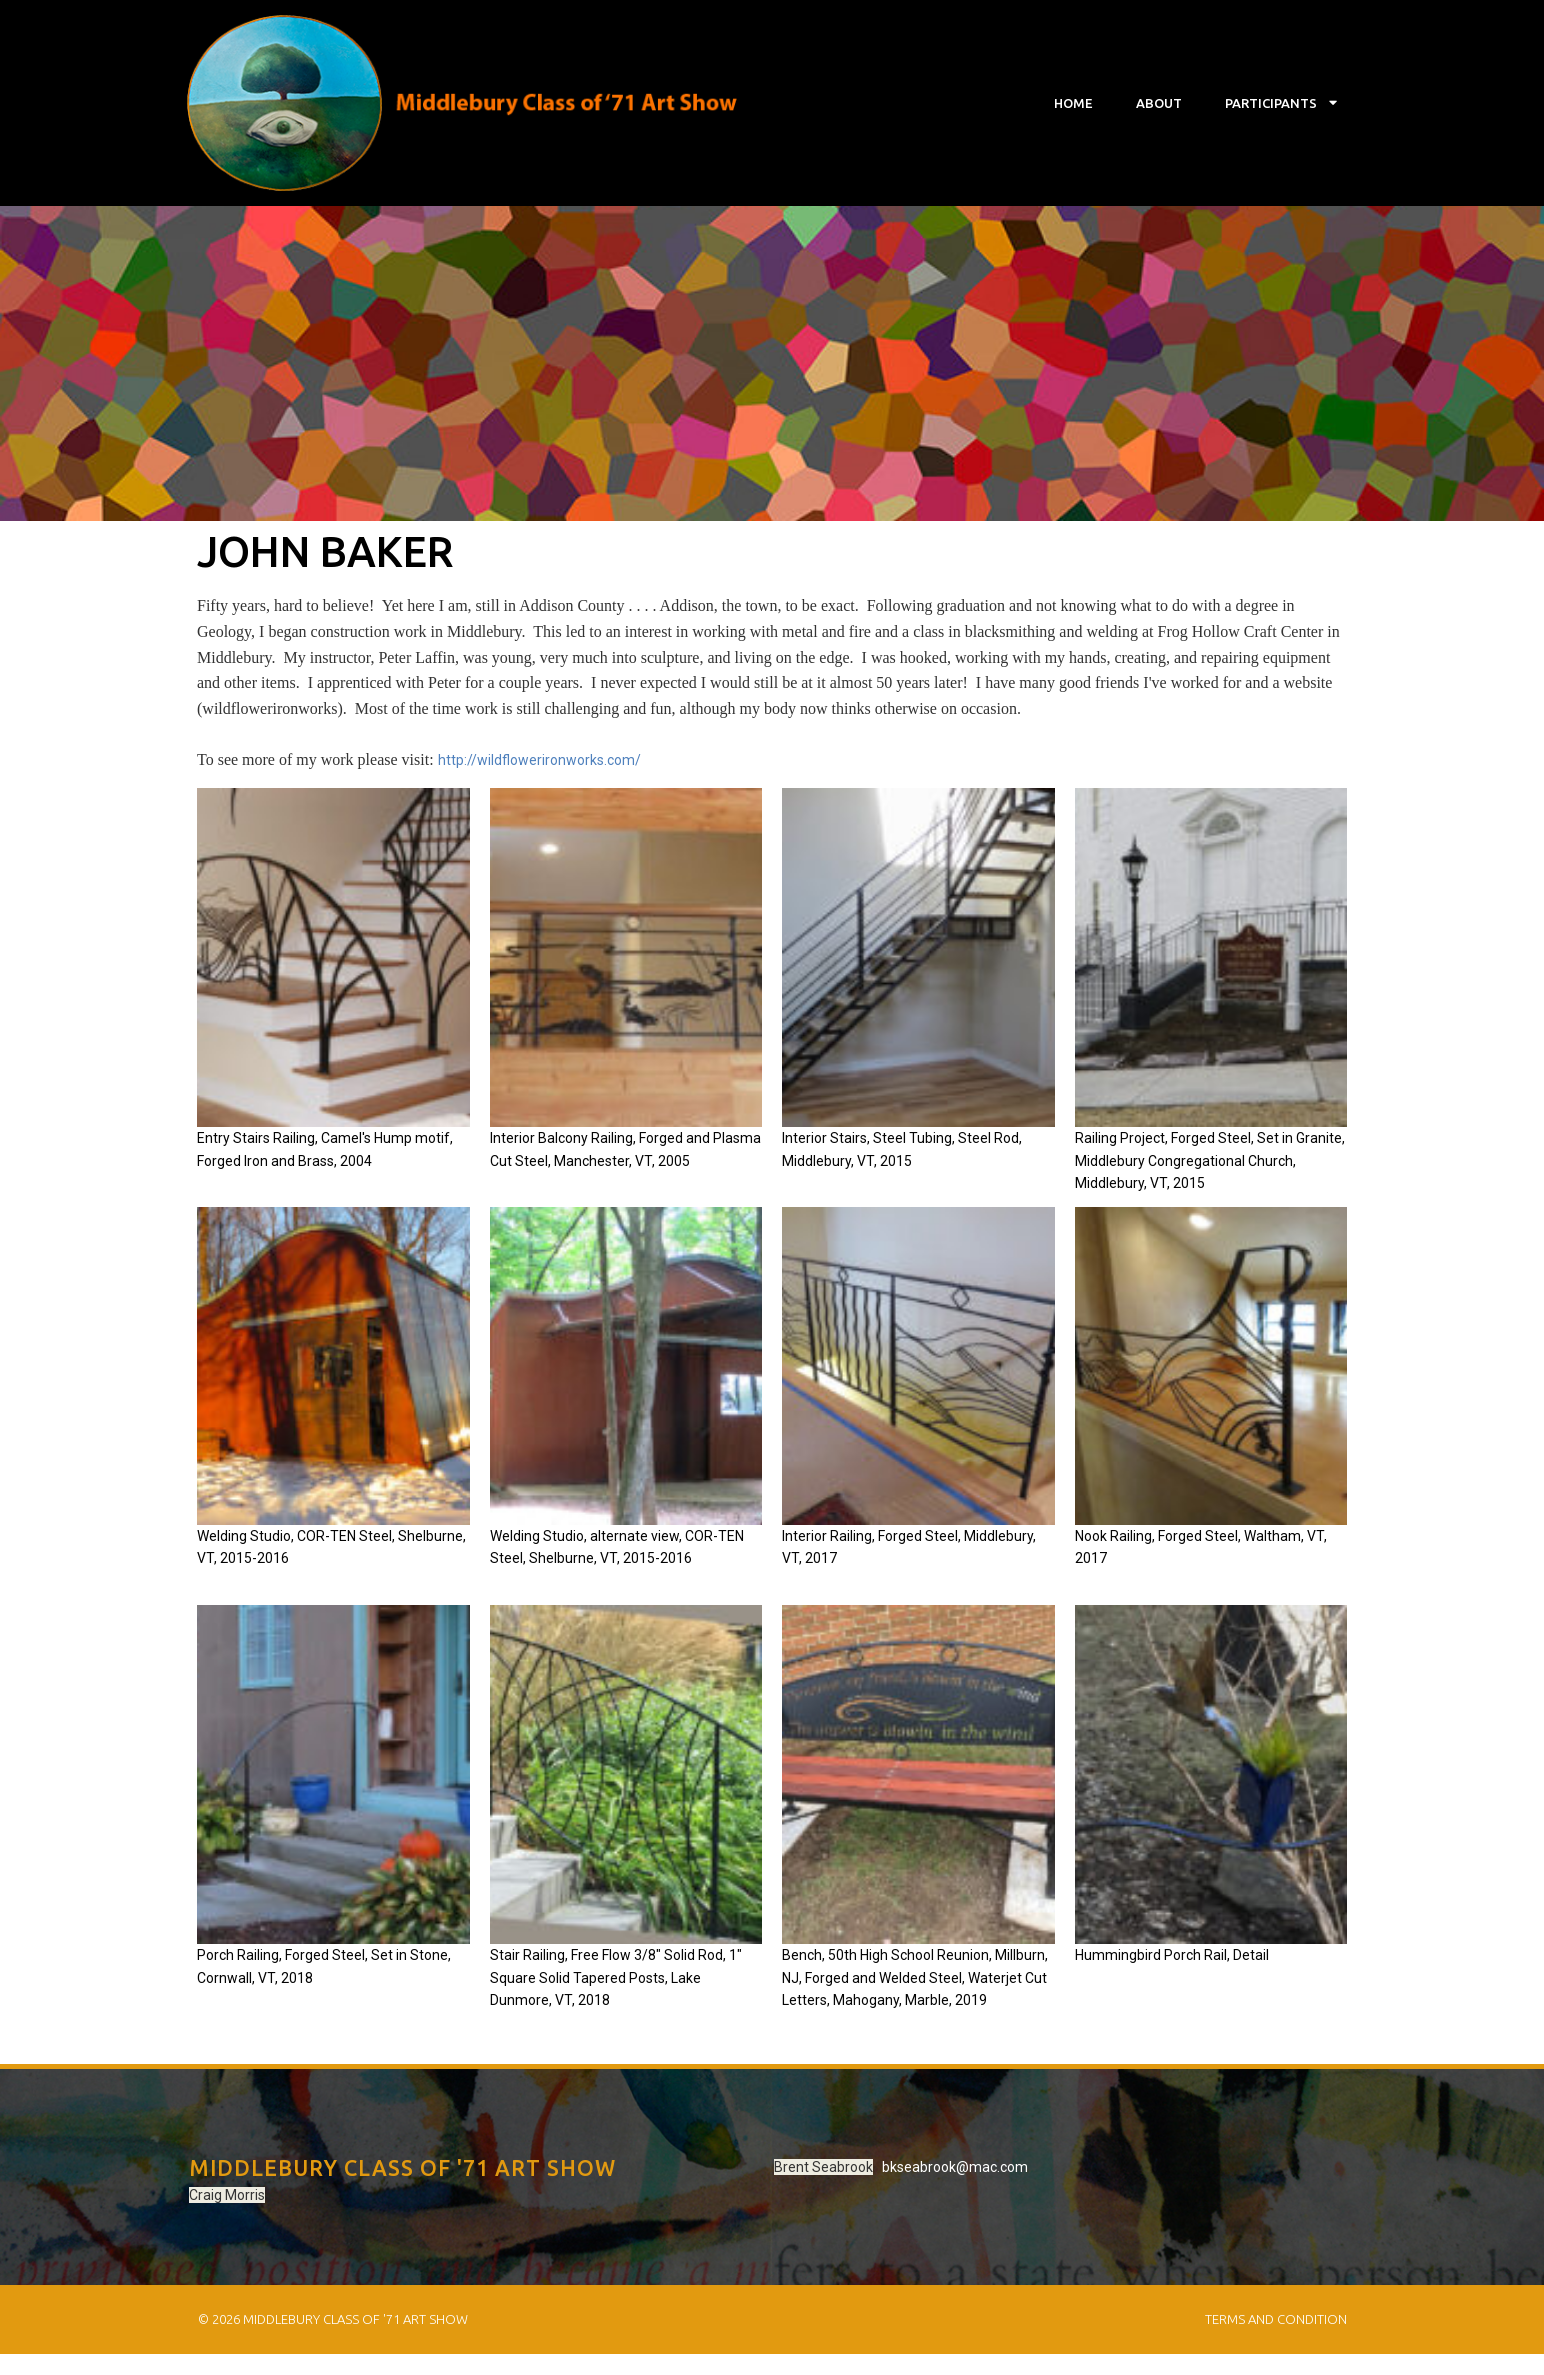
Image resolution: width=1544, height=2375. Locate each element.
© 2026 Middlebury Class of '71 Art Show (332, 2339)
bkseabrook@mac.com (758, 2191)
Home (1073, 103)
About (1159, 103)
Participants (1281, 103)
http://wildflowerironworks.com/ (539, 765)
